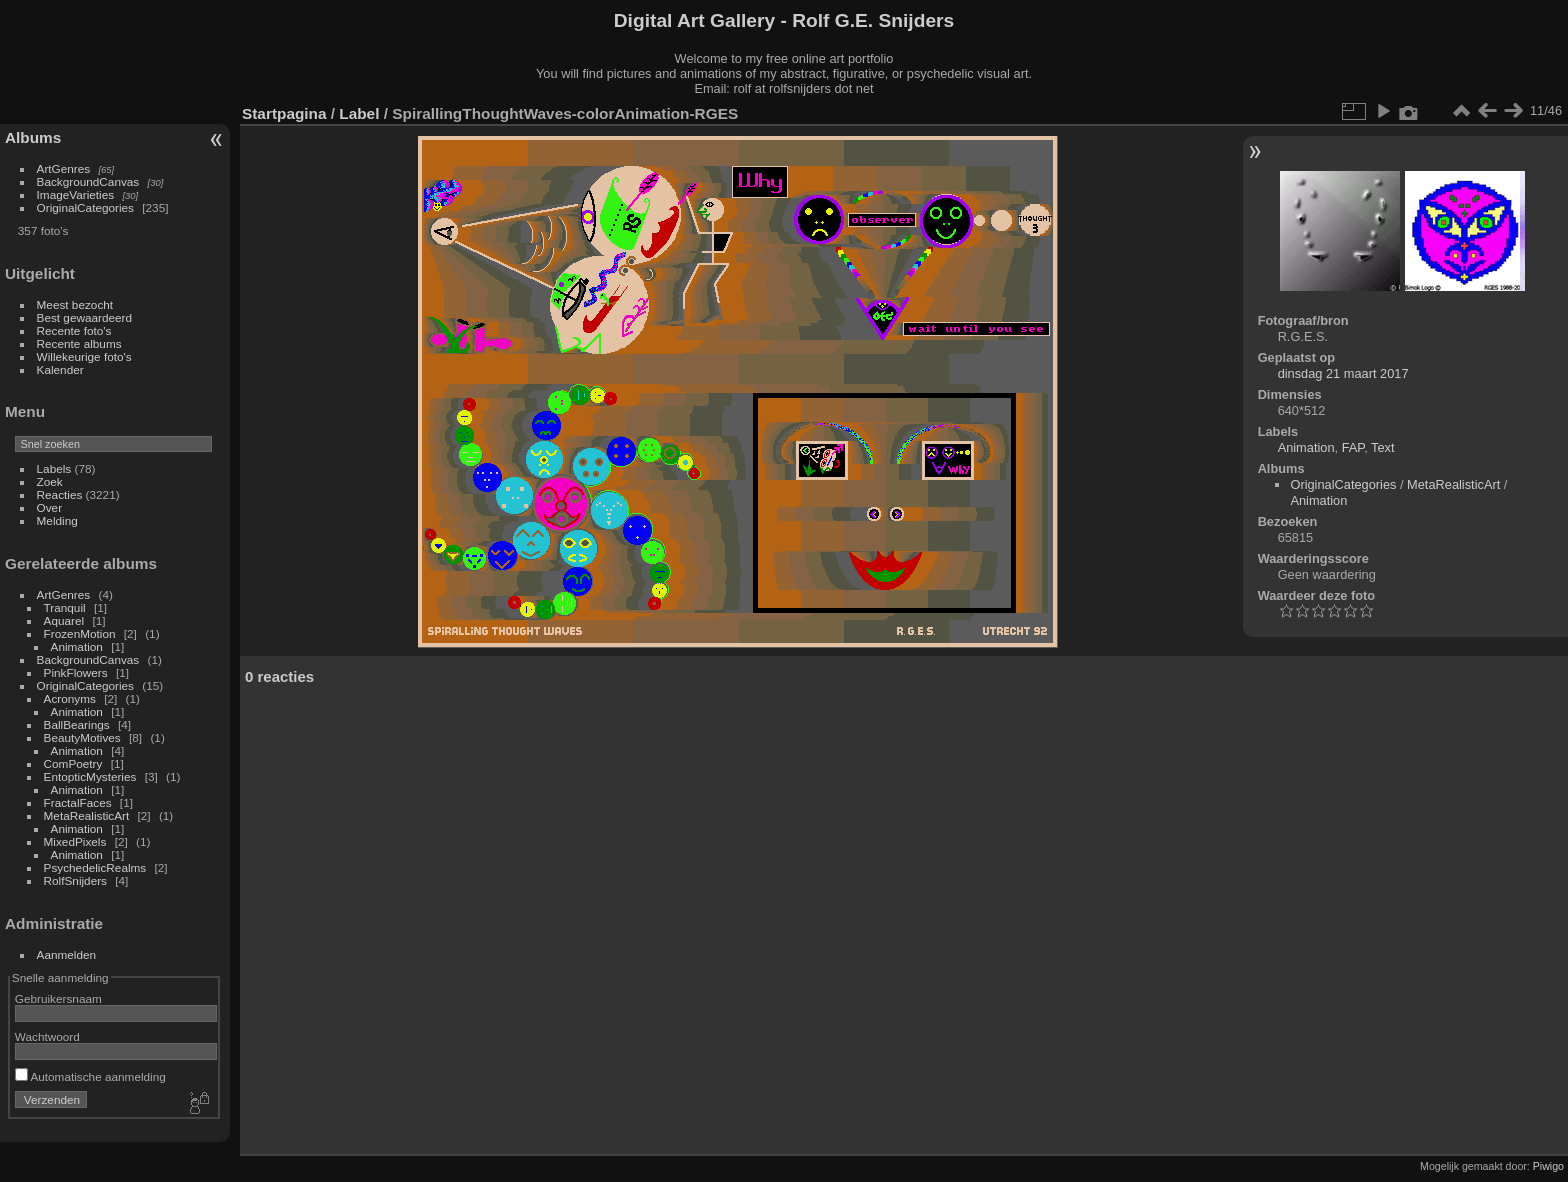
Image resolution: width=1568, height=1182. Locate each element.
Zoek (50, 481)
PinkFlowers (76, 672)
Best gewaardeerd (85, 317)
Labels (54, 468)
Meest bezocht (75, 304)
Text (1382, 447)
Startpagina (284, 113)
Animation (77, 646)
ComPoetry (73, 763)
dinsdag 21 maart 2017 (1343, 373)
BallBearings (77, 724)
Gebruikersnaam (58, 998)
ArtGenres (64, 168)
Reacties (60, 494)
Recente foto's (74, 330)
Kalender (60, 369)
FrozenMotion (80, 633)
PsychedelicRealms (95, 867)
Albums (33, 137)
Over (50, 507)
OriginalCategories (85, 207)
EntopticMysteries (90, 776)
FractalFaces (78, 802)
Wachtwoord (47, 1036)
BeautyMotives (82, 737)
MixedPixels (75, 841)
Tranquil (65, 607)
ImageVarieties (76, 194)
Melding (57, 520)
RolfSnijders (75, 880)
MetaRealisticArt (87, 815)
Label (359, 113)
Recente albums (79, 343)
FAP (1353, 447)
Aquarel (64, 620)
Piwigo (1548, 1166)
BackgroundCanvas (88, 181)
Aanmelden (67, 954)
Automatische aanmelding (90, 1076)
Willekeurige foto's (84, 356)
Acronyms (70, 698)
